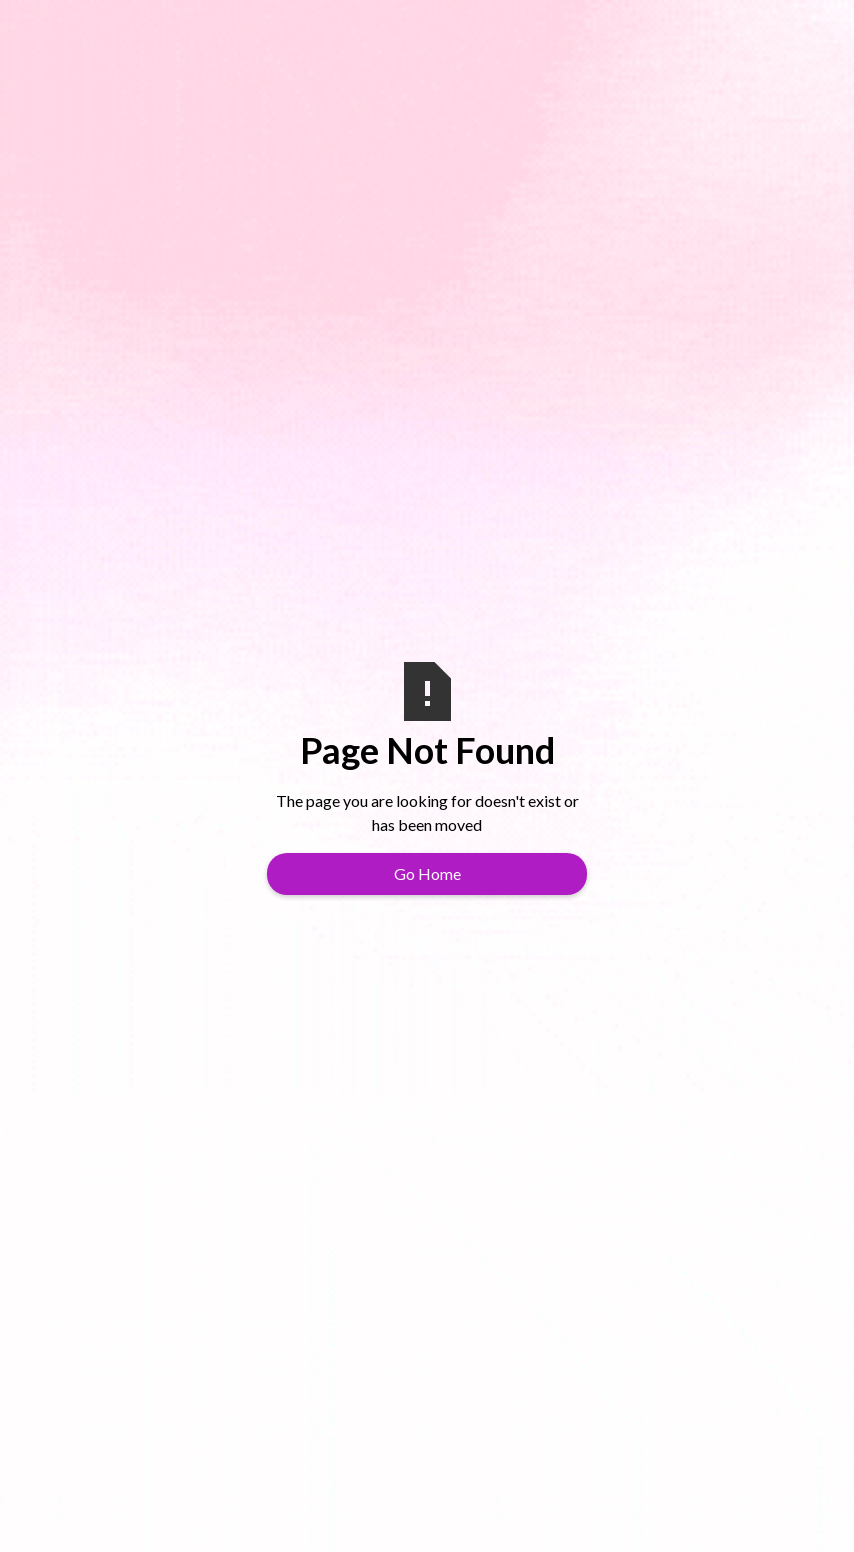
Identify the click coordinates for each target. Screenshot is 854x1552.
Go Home (427, 873)
